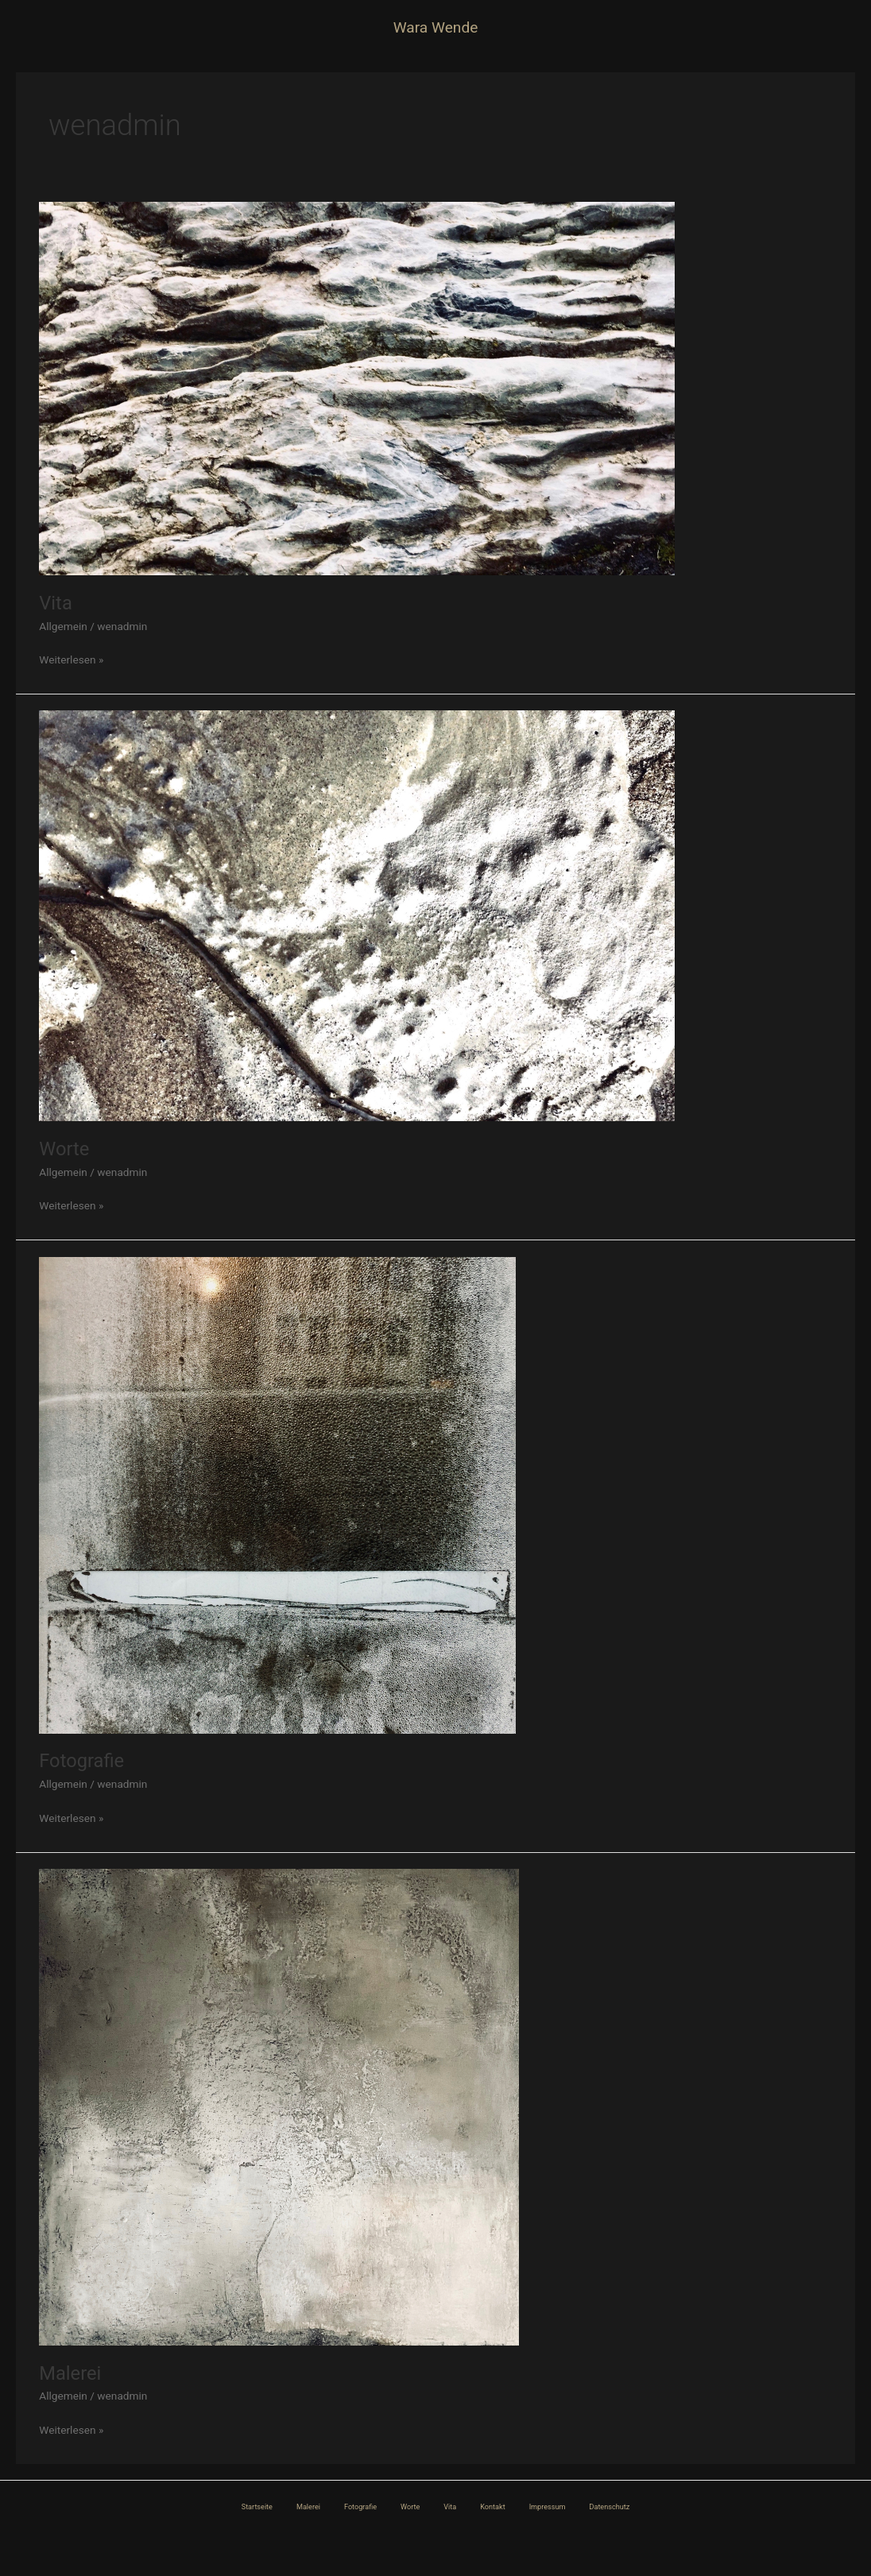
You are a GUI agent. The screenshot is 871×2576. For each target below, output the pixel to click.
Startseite (257, 2507)
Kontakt (492, 2507)
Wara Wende (435, 27)
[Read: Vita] (357, 387)
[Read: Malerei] (279, 2106)
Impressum (547, 2507)
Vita (55, 603)
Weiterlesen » (71, 658)
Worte (64, 1149)
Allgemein (63, 626)
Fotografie (81, 1761)
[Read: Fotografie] (277, 1493)
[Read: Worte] (357, 915)
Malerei (70, 2373)
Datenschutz (609, 2507)
